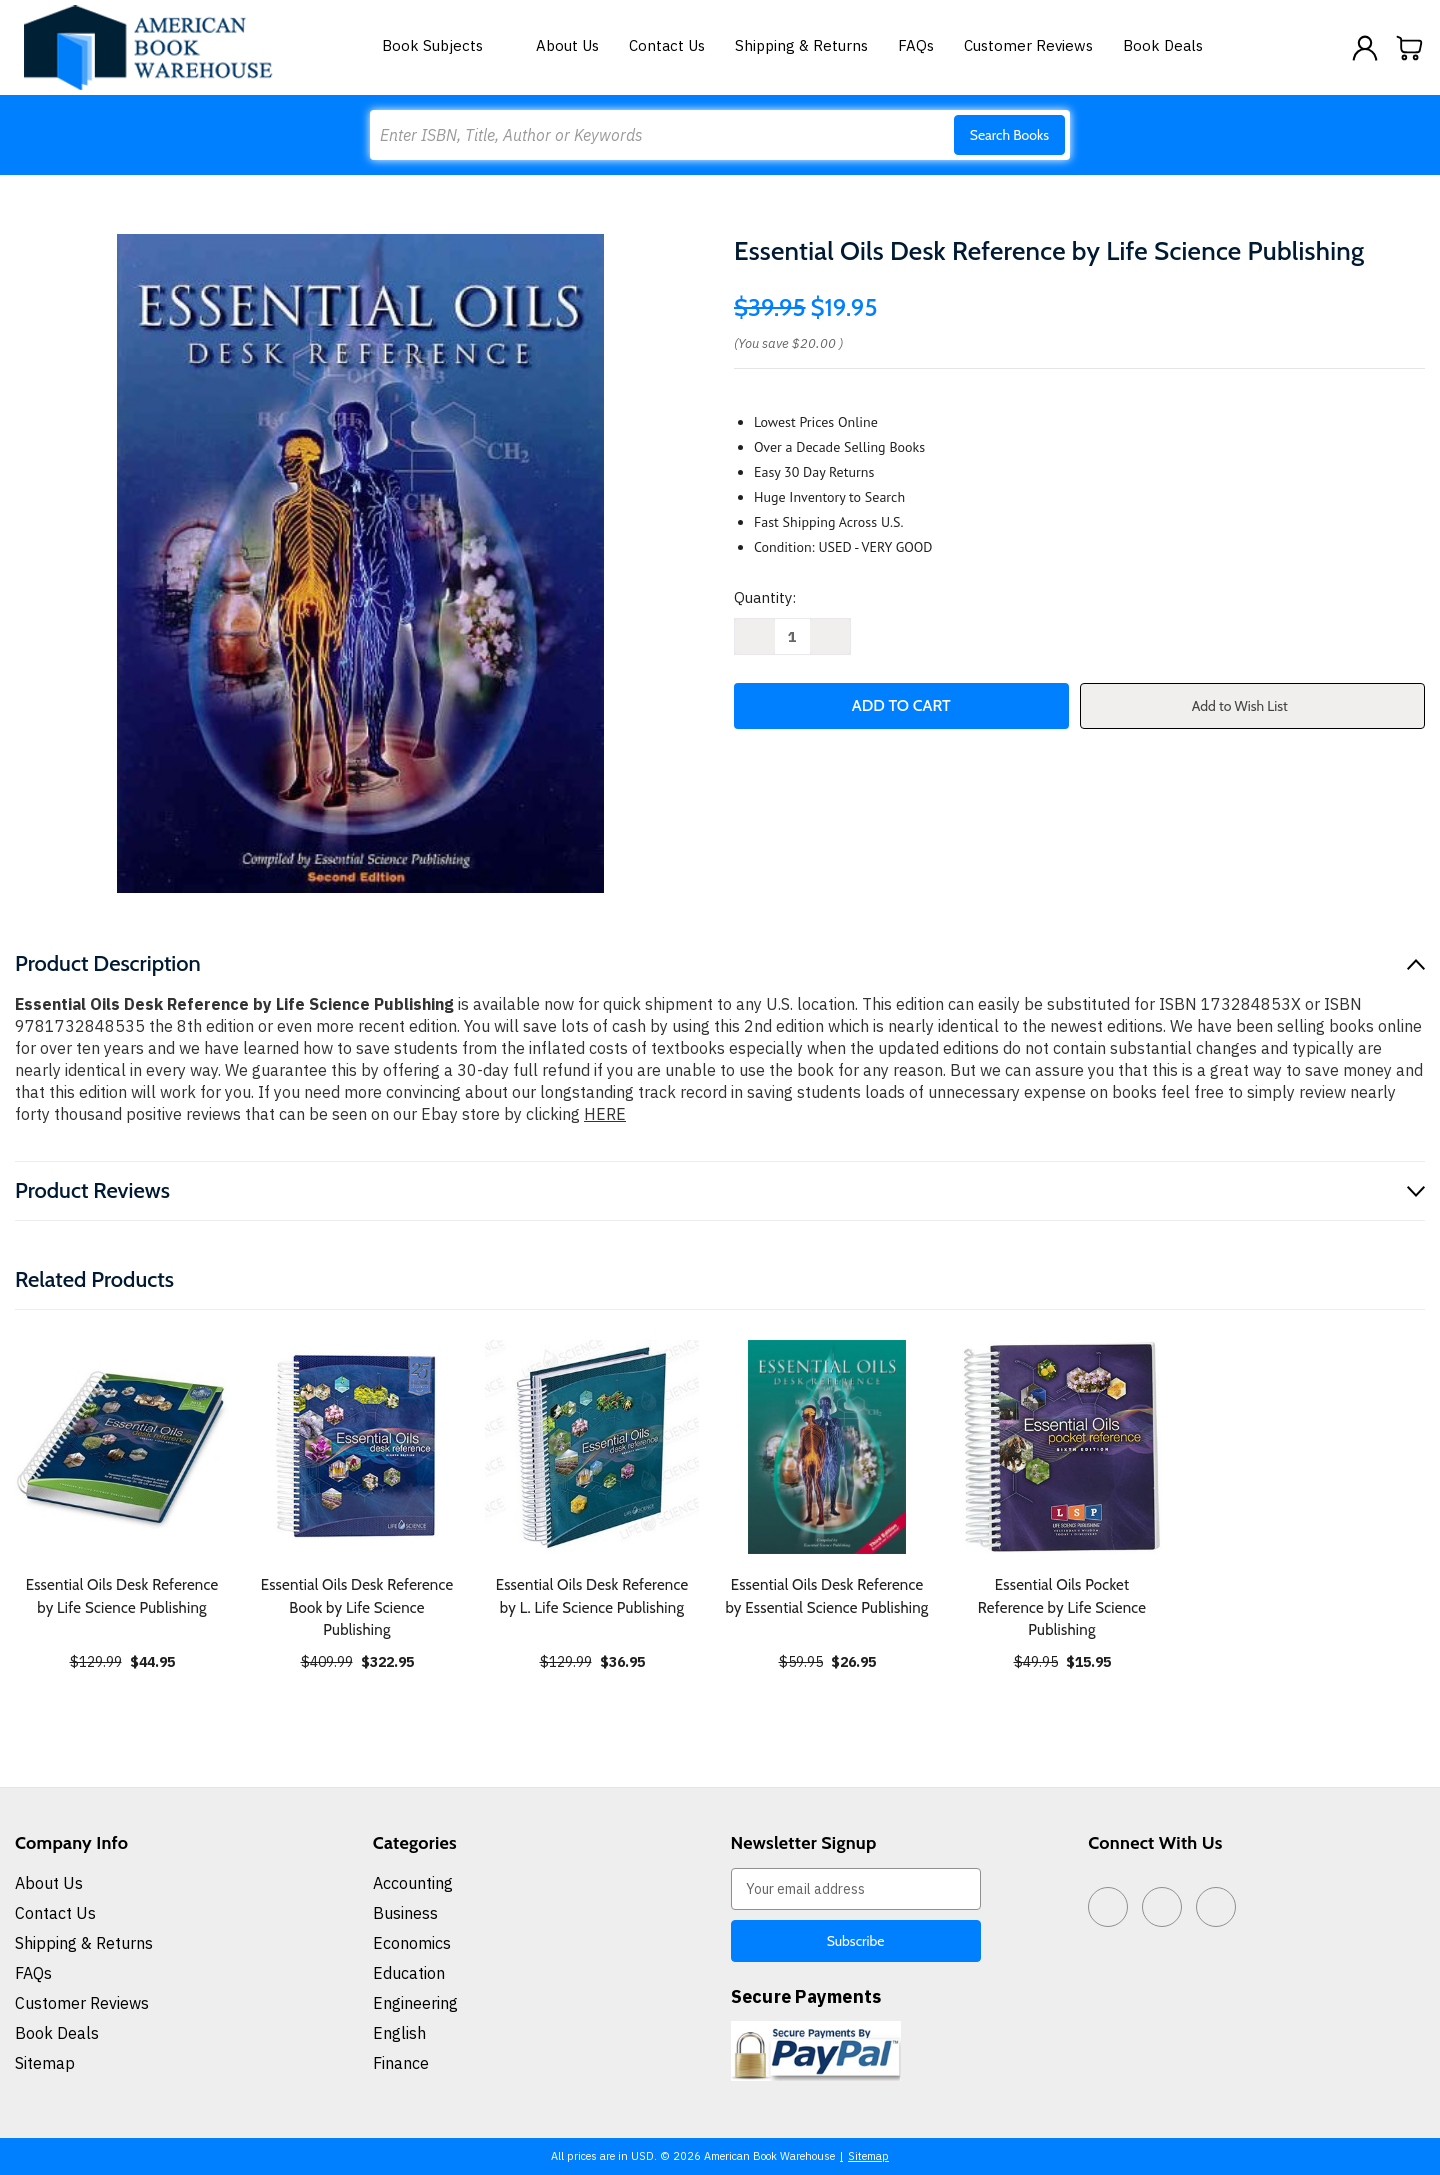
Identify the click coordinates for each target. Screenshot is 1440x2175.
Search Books (1009, 135)
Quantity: (765, 597)
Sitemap (45, 2063)
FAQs (916, 45)
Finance (401, 2063)
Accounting (413, 1883)
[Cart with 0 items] (1410, 48)
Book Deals (1163, 45)
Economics (412, 1943)
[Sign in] (1365, 48)
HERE (605, 1114)
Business (405, 1913)
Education (409, 1973)
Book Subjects (444, 45)
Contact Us (667, 45)
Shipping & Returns (801, 45)
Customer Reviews (1028, 45)
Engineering (415, 2003)
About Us (567, 45)
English (399, 2033)
